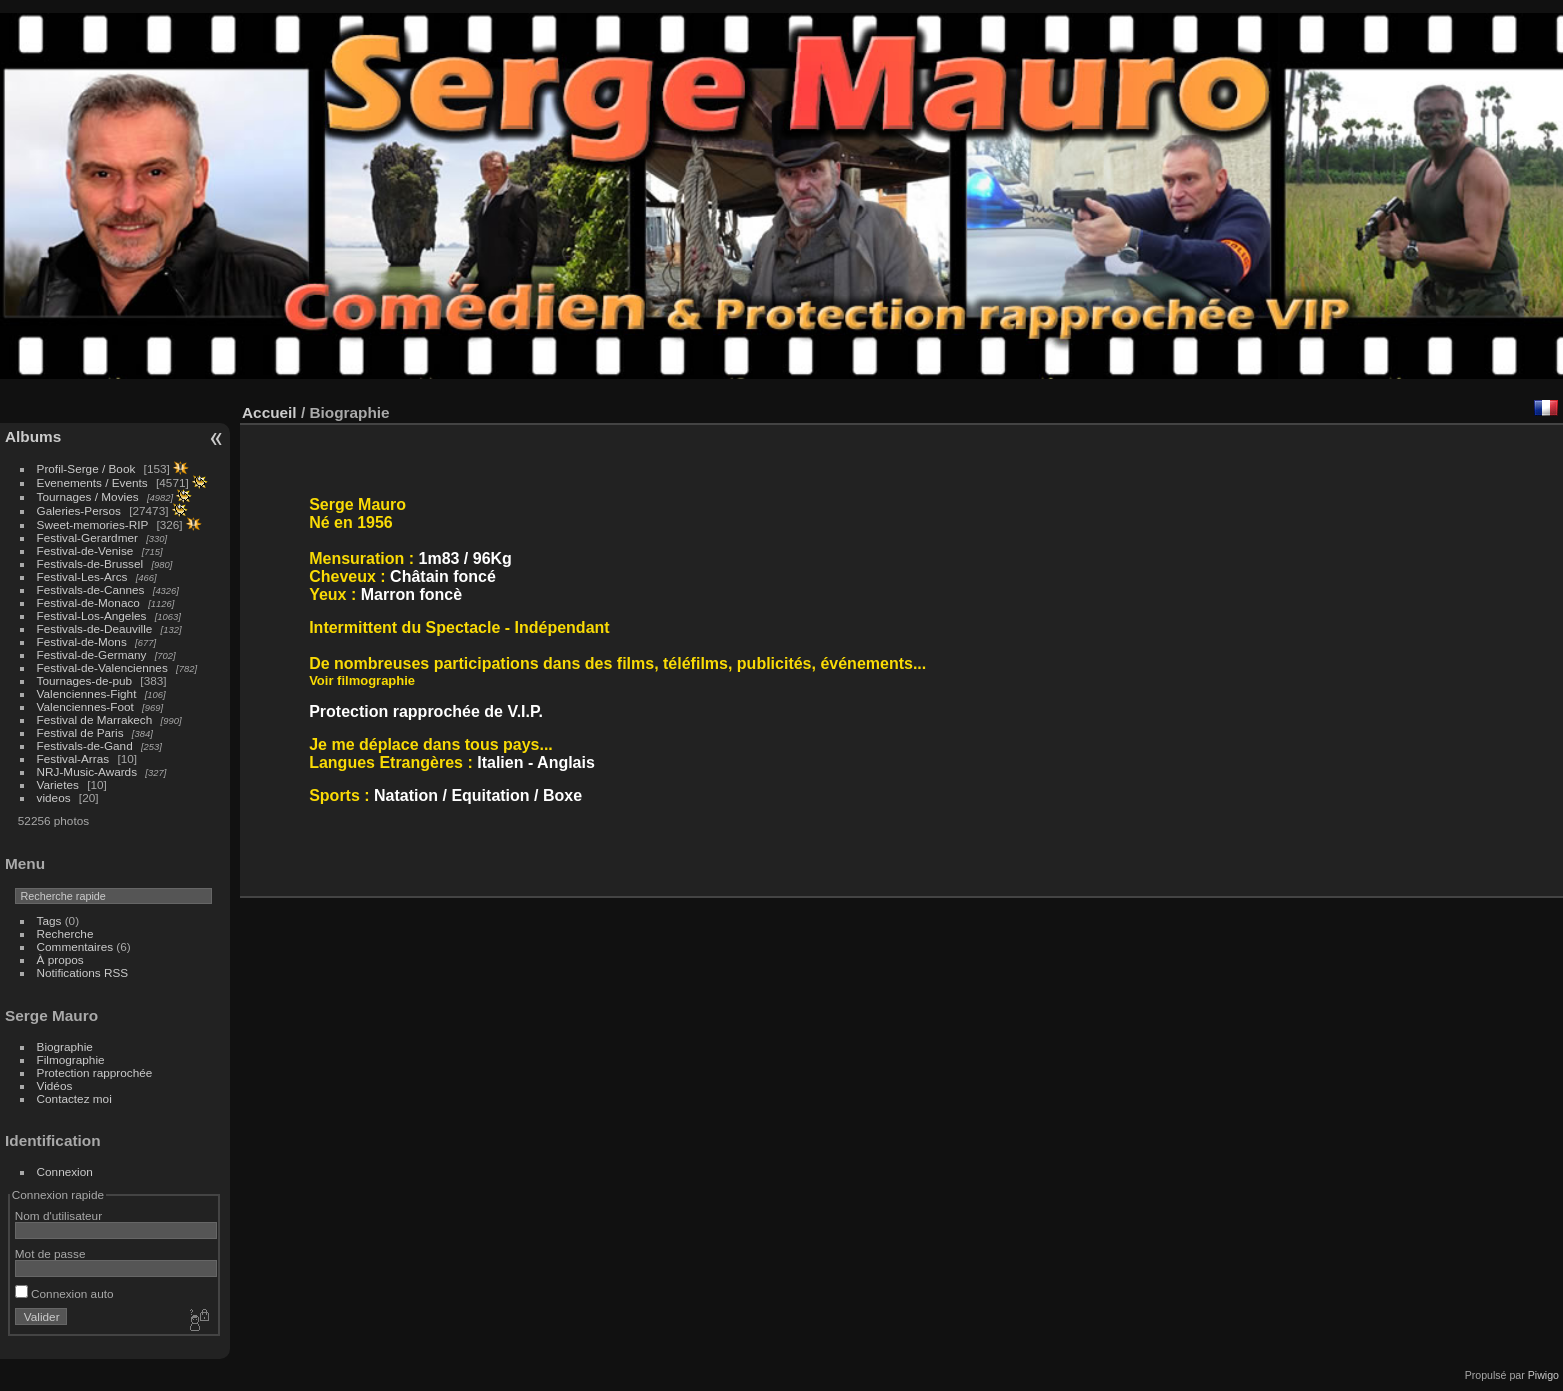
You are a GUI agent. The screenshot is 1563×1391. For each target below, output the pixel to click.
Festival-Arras (73, 758)
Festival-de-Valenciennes (102, 667)
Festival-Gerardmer (87, 537)
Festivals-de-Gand (85, 745)
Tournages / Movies (88, 496)
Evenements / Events (92, 482)
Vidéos (55, 1085)
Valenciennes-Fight (87, 693)
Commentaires (75, 946)
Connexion (65, 1171)
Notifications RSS (83, 972)
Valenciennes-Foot (85, 706)
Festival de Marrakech (95, 719)
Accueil (269, 412)
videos (54, 797)
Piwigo (1543, 1375)
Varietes (58, 784)
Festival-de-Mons (82, 641)
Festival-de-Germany (92, 654)
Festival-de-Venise (85, 550)
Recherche (65, 933)
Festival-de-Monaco (88, 602)
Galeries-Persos (79, 510)
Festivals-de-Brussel (90, 563)
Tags (49, 920)
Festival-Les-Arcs (82, 576)
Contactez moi (74, 1098)
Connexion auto (64, 1293)
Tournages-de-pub (85, 680)
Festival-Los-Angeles (92, 615)
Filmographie (71, 1059)
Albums (33, 436)
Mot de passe (50, 1253)
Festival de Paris (80, 732)
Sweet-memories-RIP (93, 524)
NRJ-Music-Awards (87, 771)
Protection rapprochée (95, 1072)
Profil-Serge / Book (86, 468)
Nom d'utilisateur (58, 1215)
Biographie (65, 1046)
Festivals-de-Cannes (91, 589)
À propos (60, 959)
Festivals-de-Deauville (95, 628)
